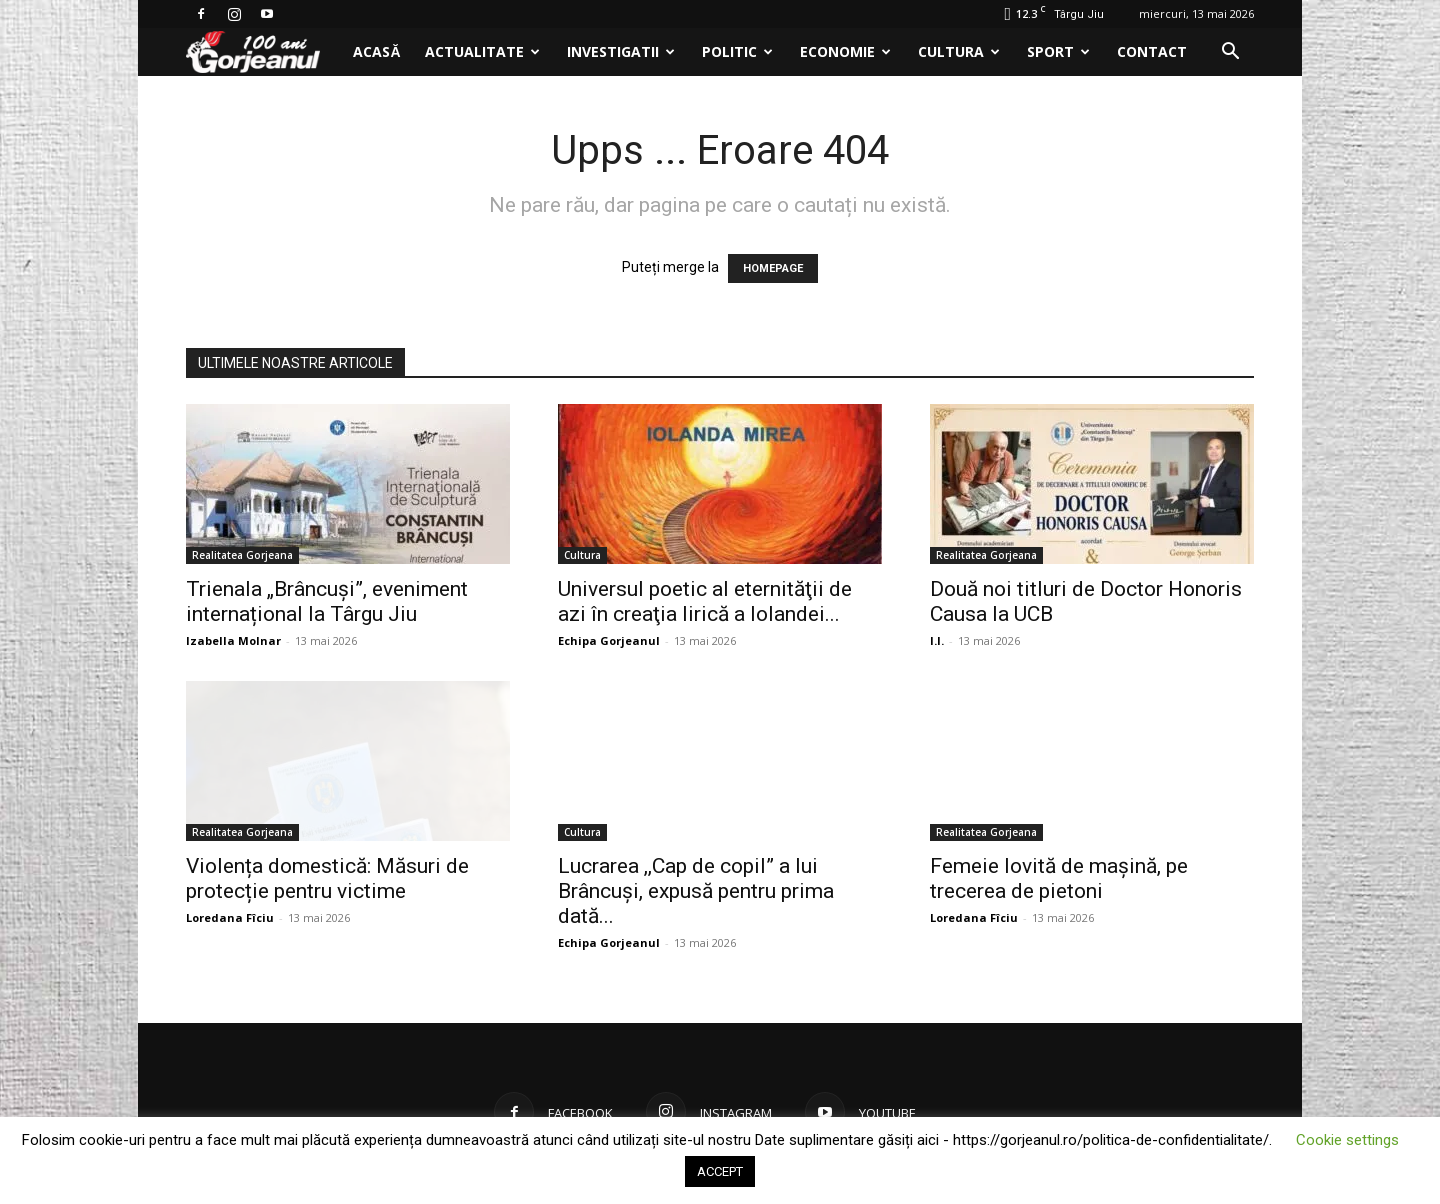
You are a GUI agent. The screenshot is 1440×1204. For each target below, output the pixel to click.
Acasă (376, 51)
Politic (737, 51)
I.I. (937, 640)
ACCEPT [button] (720, 1171)
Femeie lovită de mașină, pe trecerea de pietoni (1059, 878)
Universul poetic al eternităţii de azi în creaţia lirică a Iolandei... (705, 601)
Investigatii (621, 51)
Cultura (959, 51)
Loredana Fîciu (230, 917)
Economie (845, 51)
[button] (1230, 53)
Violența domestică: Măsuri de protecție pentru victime (327, 878)
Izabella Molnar (233, 640)
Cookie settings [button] (1347, 1140)
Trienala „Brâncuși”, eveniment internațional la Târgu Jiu (327, 601)
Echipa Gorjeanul (609, 640)
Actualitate (482, 51)
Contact (1152, 51)
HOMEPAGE (773, 268)
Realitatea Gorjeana (242, 555)
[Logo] (263, 52)
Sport (1058, 51)
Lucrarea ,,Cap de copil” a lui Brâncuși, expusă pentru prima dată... (696, 891)
